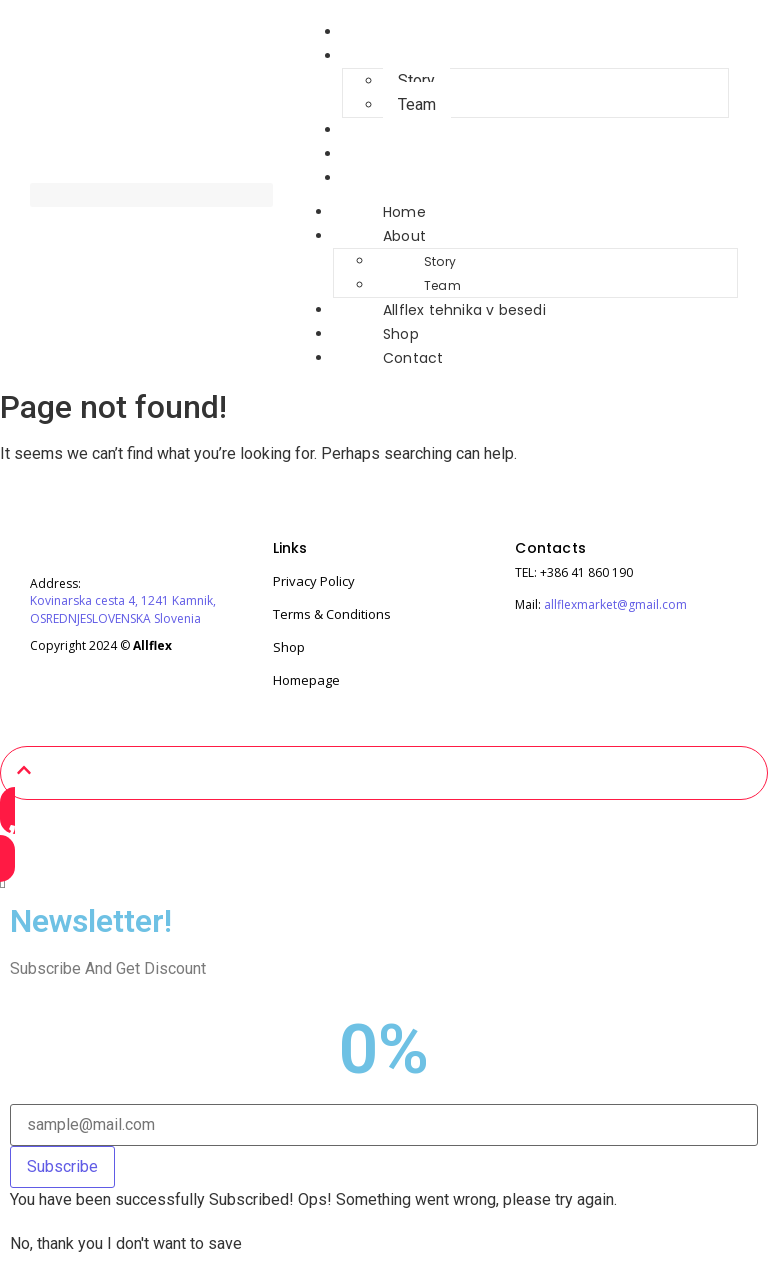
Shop (401, 334)
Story (416, 80)
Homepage (306, 680)
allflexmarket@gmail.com (615, 604)
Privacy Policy (314, 581)
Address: (55, 584)
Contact (373, 178)
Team (442, 285)
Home (404, 212)
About (364, 56)
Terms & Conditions (332, 614)
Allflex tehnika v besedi (424, 130)
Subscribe (62, 1166)
